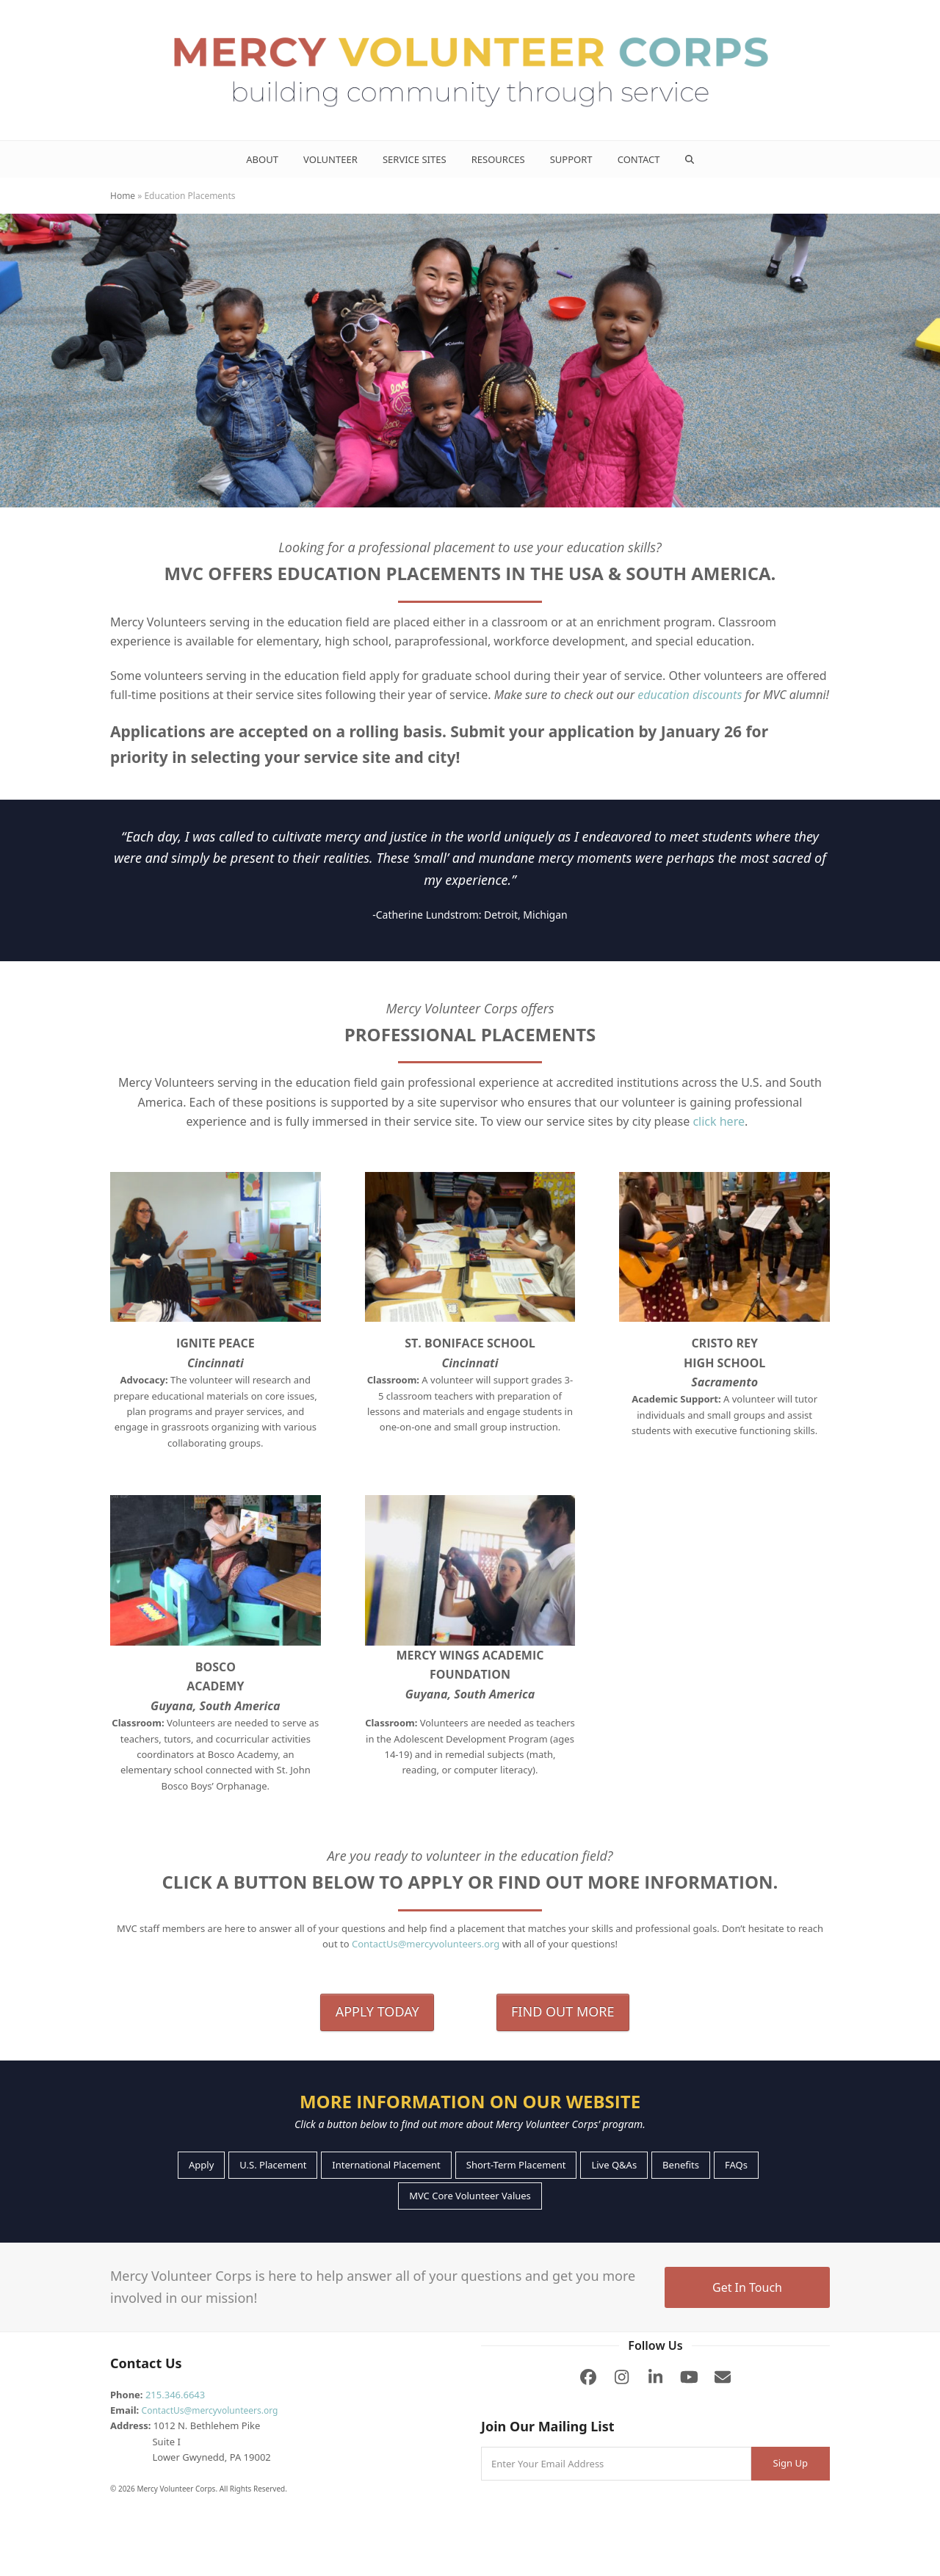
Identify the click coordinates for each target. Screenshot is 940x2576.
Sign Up (790, 2463)
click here (719, 1121)
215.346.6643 (175, 2394)
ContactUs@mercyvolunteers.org (425, 1943)
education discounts (689, 695)
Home (122, 195)
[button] (689, 159)
